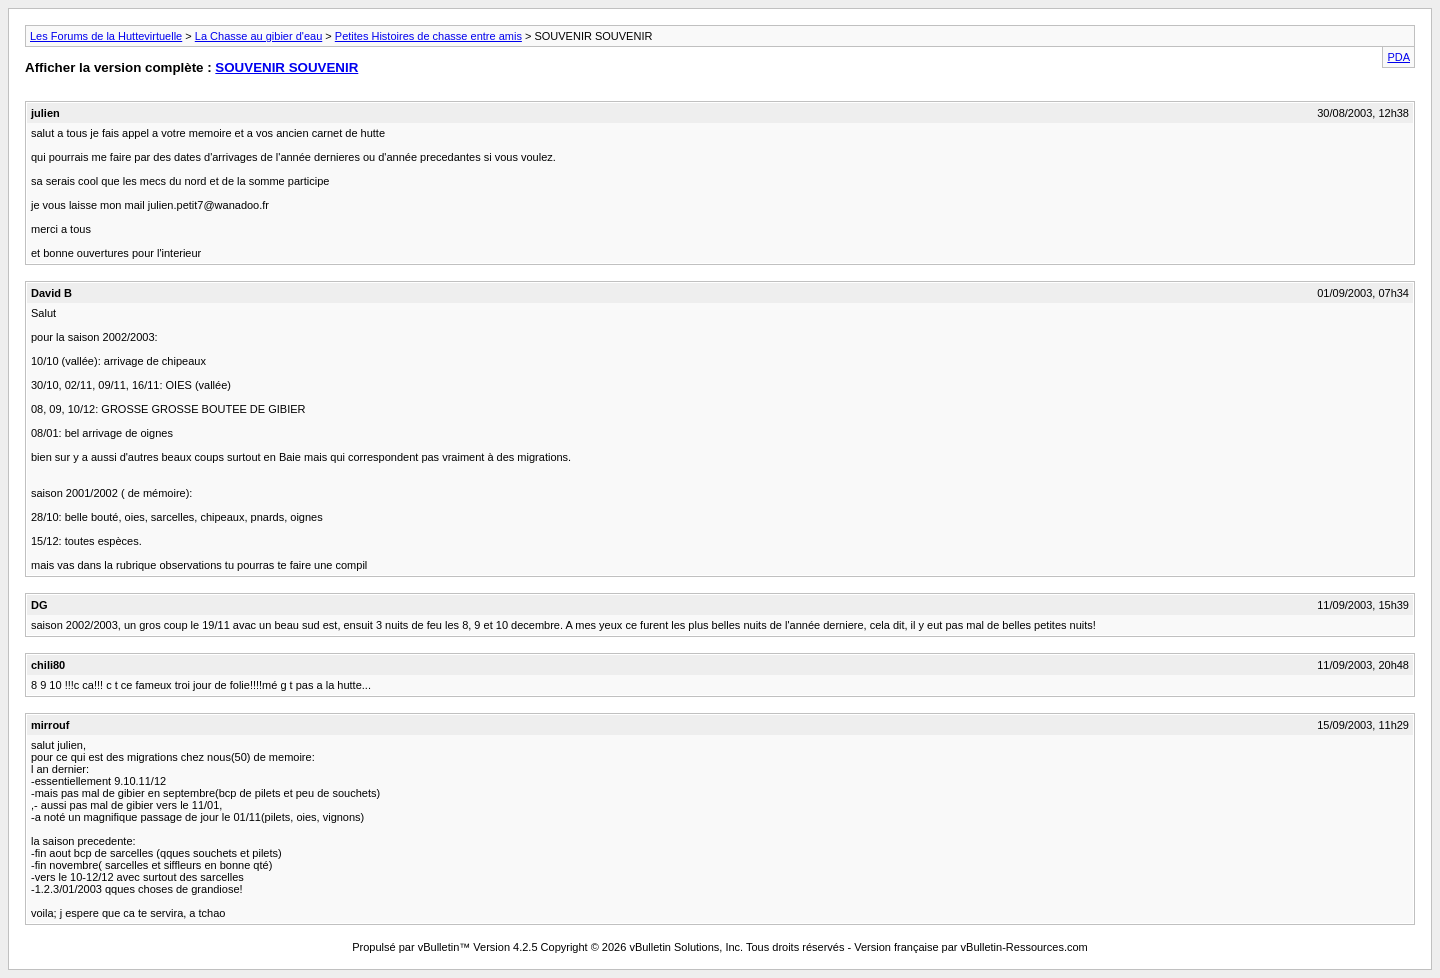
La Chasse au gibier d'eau (258, 36)
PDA (1398, 57)
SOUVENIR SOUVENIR (286, 67)
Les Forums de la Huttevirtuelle (106, 36)
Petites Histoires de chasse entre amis (428, 36)
